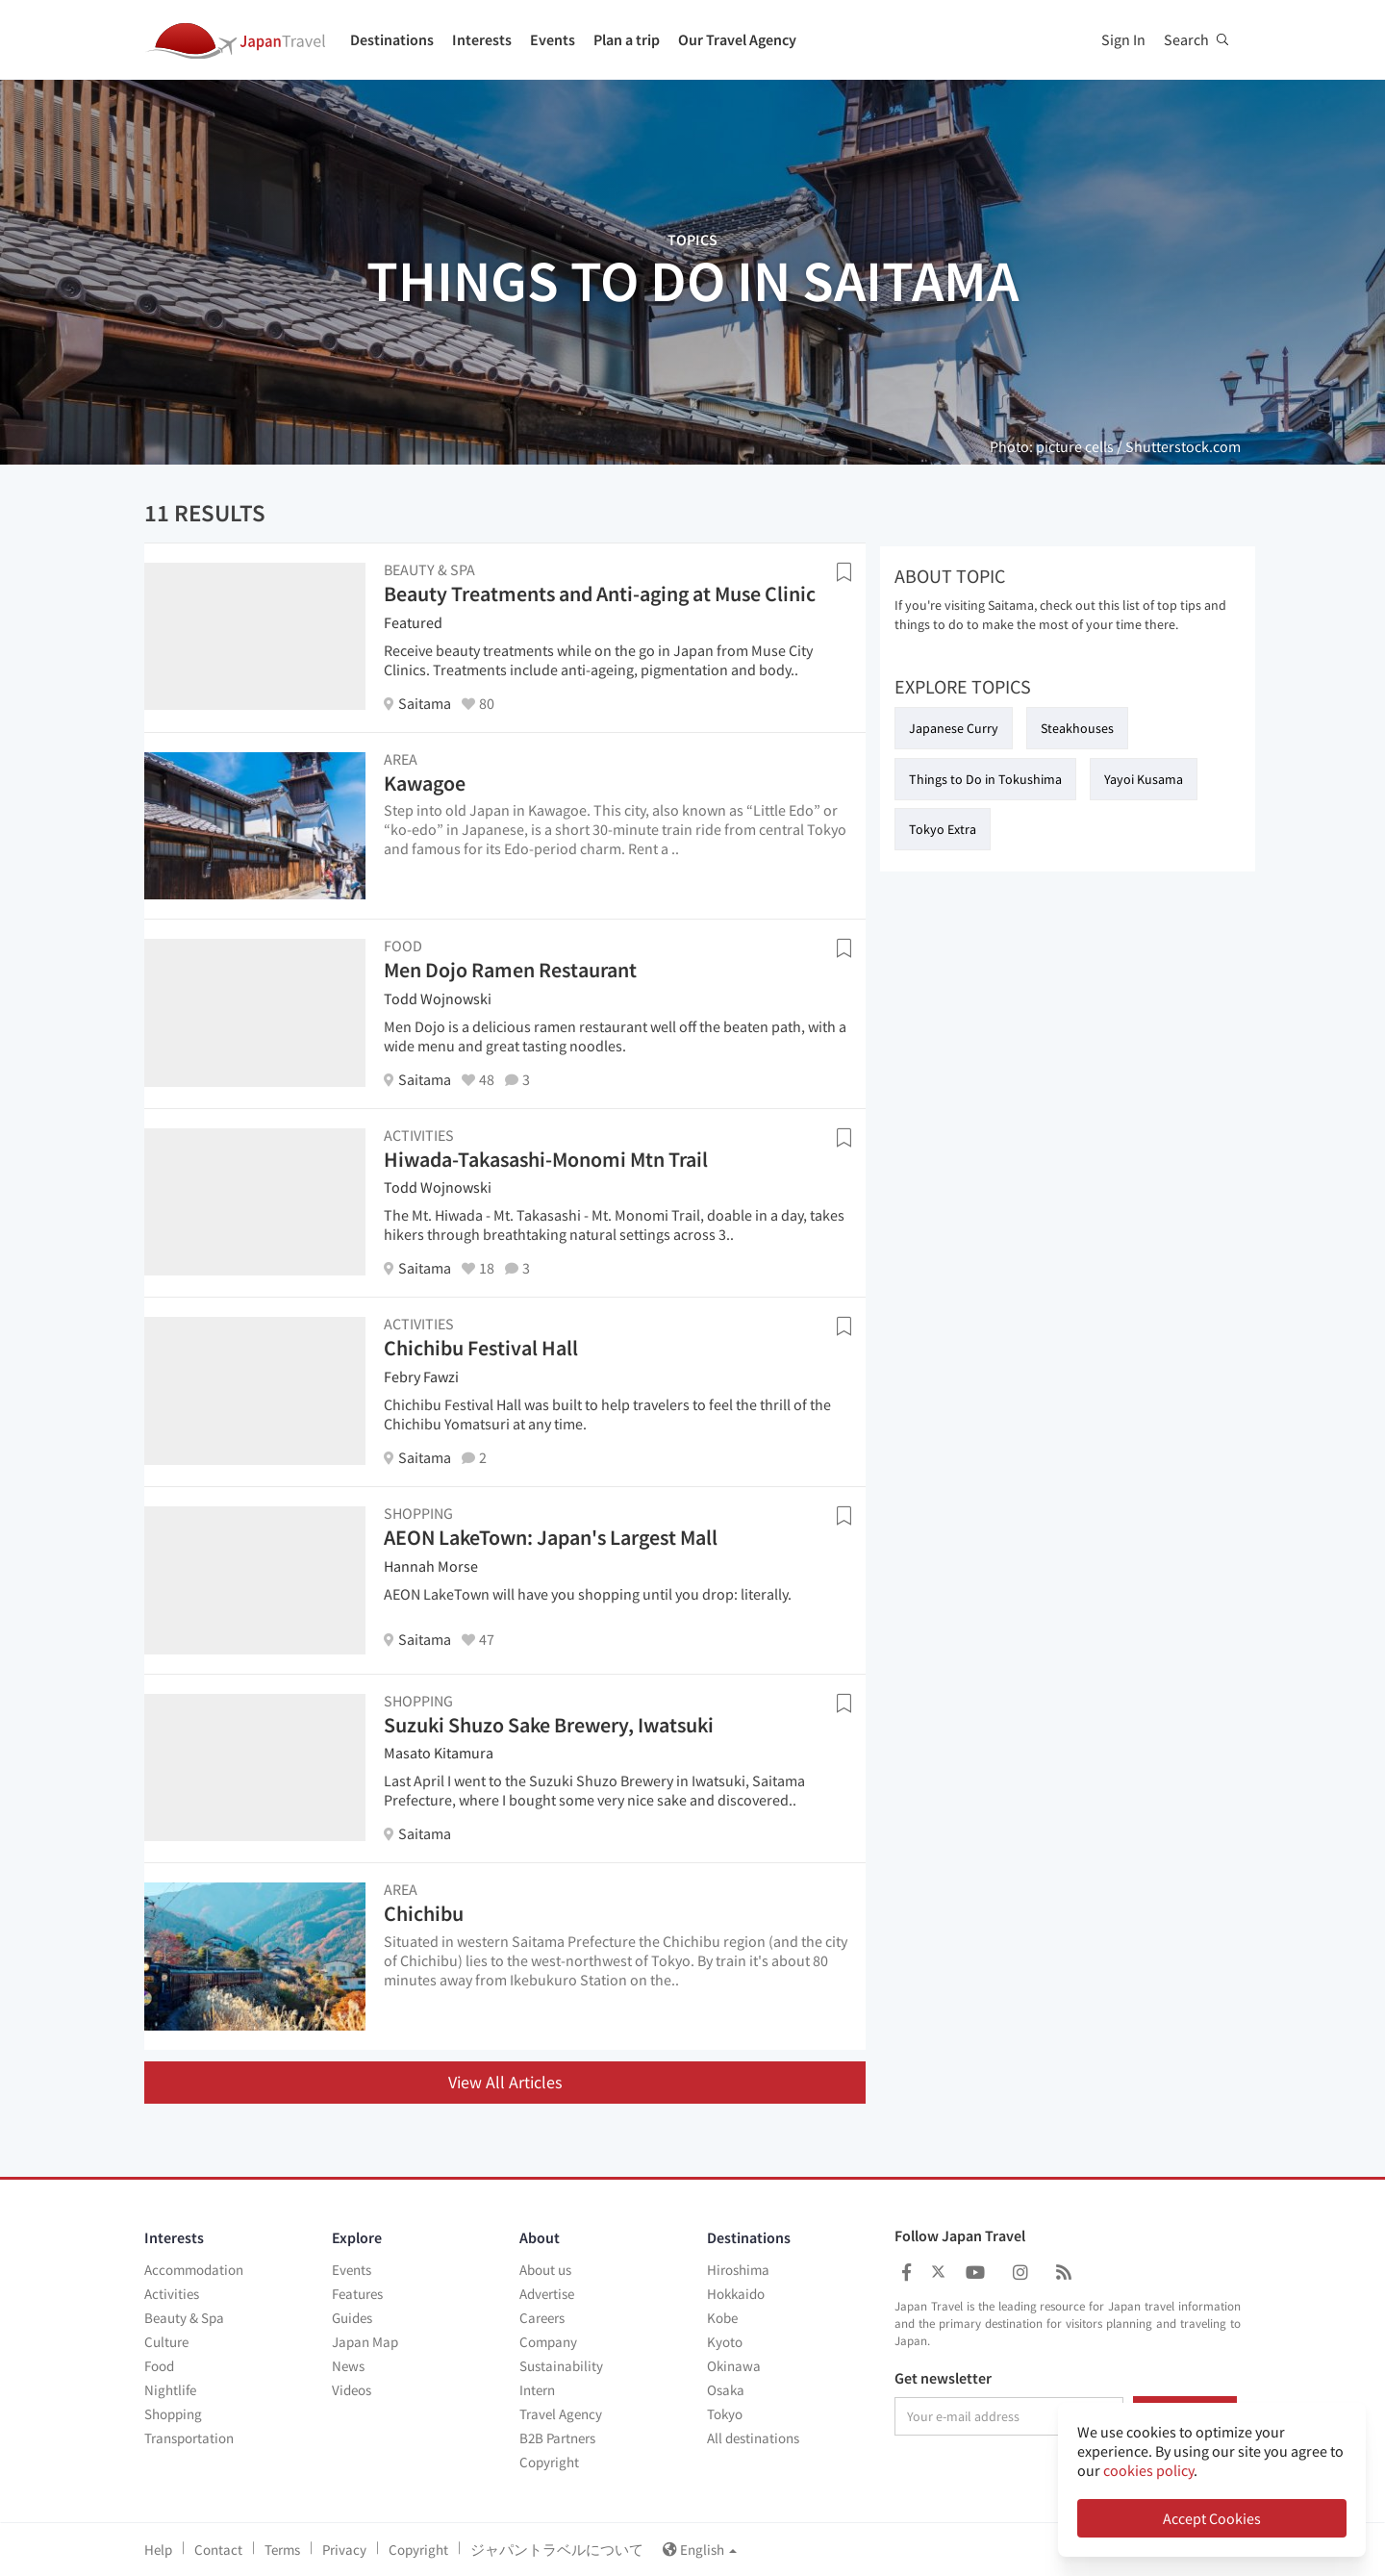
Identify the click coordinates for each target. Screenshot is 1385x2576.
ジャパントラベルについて (556, 2549)
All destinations (753, 2438)
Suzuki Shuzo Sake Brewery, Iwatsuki (549, 1724)
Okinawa (734, 2366)
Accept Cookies (1212, 2518)
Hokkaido (736, 2294)
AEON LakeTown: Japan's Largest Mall (551, 1537)
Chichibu (424, 1913)
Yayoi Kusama (1143, 779)
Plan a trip (626, 39)
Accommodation (193, 2269)
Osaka (725, 2390)
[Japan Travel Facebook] (906, 2272)
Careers (542, 2318)
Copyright (549, 2462)
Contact (218, 2549)
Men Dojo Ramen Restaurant (510, 969)
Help (158, 2549)
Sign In (1123, 39)
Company (548, 2342)
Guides (352, 2318)
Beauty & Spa (184, 2318)
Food (159, 2366)
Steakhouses (1077, 728)
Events (552, 39)
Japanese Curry (953, 728)
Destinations (392, 39)
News (348, 2366)
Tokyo (725, 2414)
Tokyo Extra (942, 829)
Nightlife (170, 2390)
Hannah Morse (431, 1566)
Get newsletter (943, 2378)
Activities (171, 2294)
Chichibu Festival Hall (481, 1347)
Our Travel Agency (737, 39)
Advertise (546, 2294)
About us (545, 2269)
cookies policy (1148, 2470)
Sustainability (561, 2366)
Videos (351, 2390)
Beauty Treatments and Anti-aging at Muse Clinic (600, 593)
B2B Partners (557, 2438)
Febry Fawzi (421, 1376)
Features (357, 2294)
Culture (166, 2342)
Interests (482, 39)
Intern (537, 2390)
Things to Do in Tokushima (985, 779)
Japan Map (365, 2342)
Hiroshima (738, 2269)
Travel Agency (560, 2414)
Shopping (173, 2414)
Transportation (189, 2438)
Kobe (722, 2318)
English (700, 2549)
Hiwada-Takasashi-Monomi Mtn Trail (546, 1159)
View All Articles (505, 2082)
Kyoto (725, 2342)
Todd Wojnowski (437, 998)
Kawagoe (425, 783)
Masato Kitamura (438, 1752)
